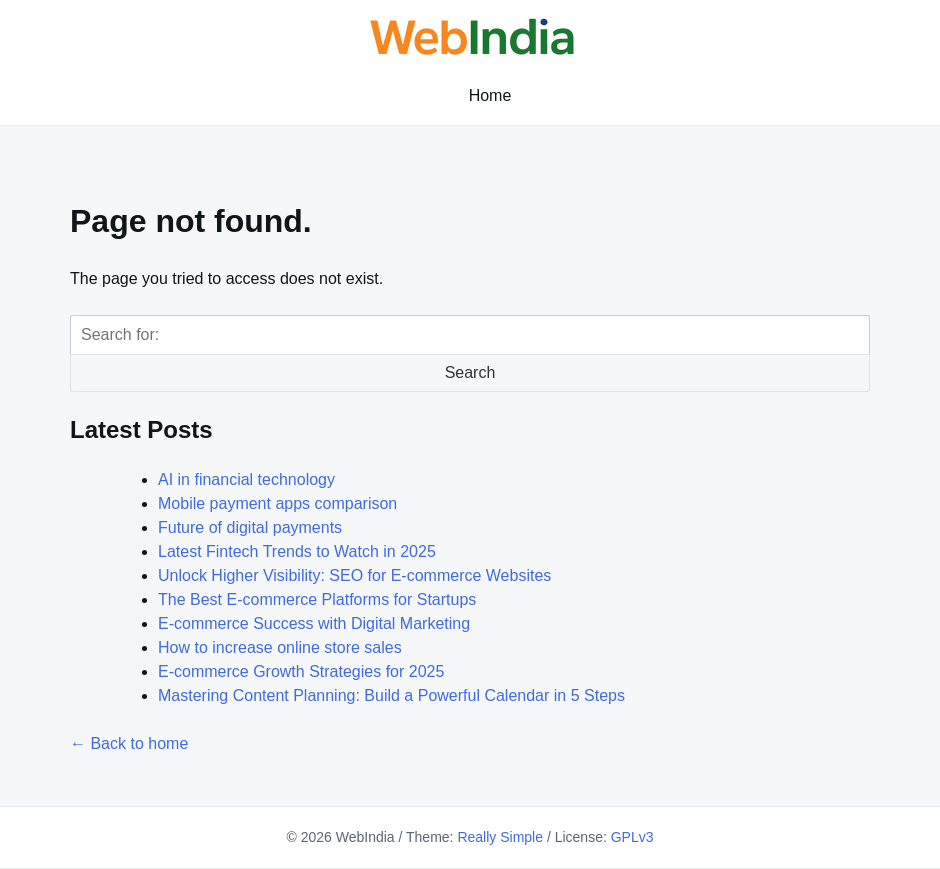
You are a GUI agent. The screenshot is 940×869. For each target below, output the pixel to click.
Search (470, 372)
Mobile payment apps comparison (277, 503)
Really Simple (500, 837)
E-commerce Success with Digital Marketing (314, 623)
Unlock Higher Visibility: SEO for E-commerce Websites (354, 575)
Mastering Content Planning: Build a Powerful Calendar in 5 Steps (391, 695)
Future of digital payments (250, 527)
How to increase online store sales (280, 647)
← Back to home (129, 743)
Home (490, 95)
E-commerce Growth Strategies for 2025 (301, 671)
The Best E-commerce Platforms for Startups (317, 599)
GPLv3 (632, 837)
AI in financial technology (246, 479)
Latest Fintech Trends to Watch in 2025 (297, 551)
